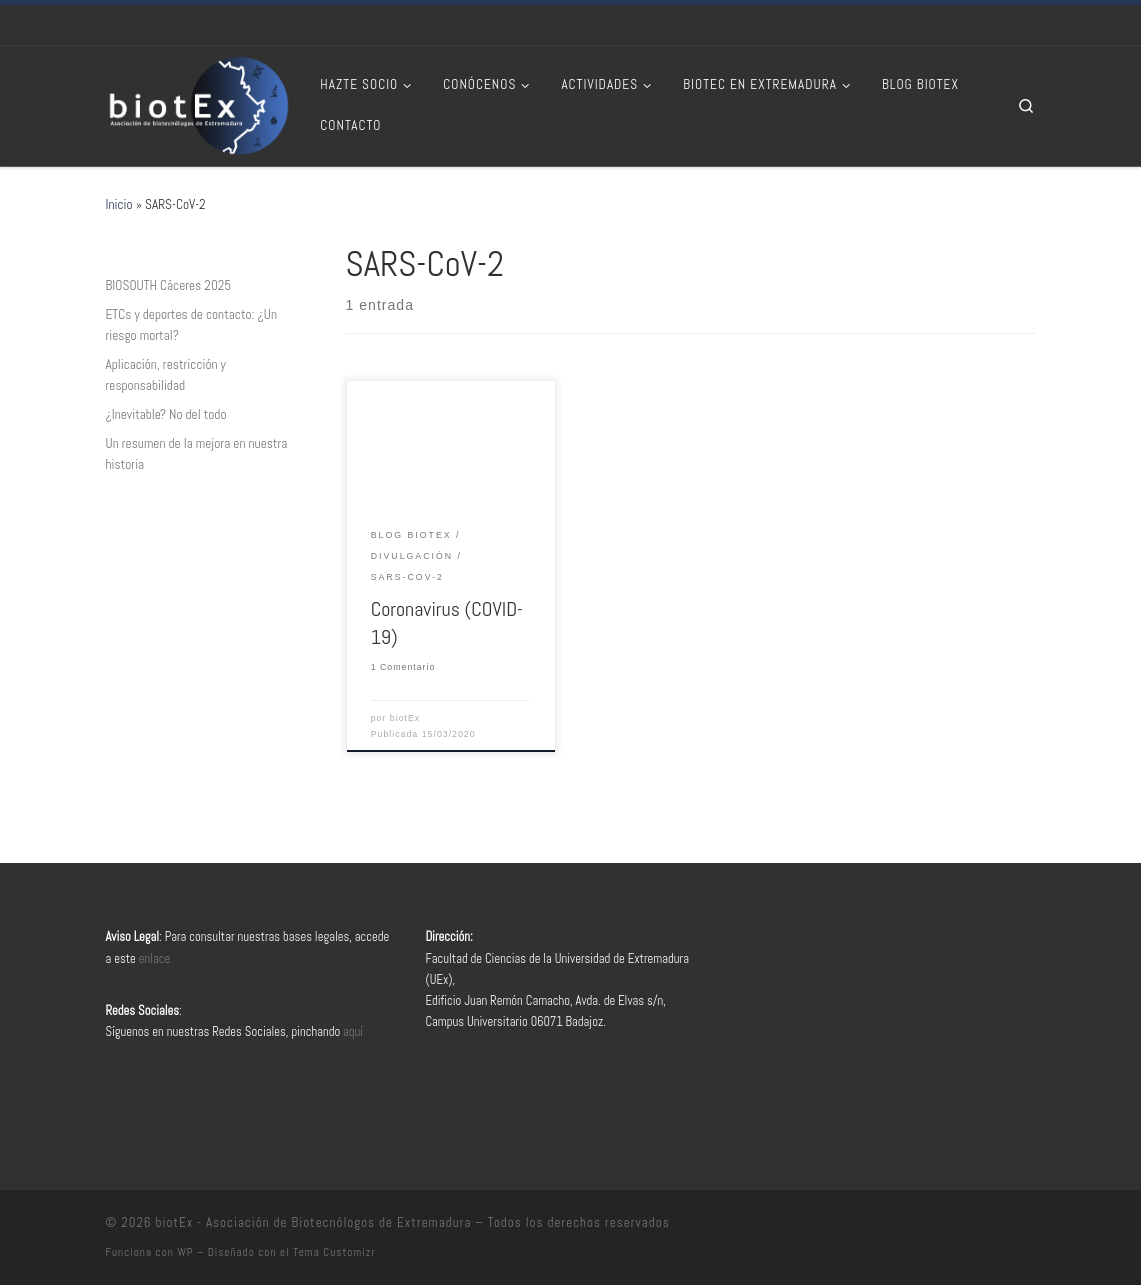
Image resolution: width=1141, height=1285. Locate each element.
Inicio (119, 204)
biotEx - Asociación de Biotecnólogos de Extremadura (314, 1222)
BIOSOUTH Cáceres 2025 (169, 285)
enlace (155, 959)
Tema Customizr (334, 1252)
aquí (353, 1032)
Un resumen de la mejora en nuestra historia (197, 454)
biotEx (405, 718)
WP (185, 1252)
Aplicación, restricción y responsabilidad (166, 375)
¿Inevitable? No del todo (166, 414)
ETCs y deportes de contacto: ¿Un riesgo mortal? (191, 325)
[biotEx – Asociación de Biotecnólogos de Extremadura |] (198, 103)
